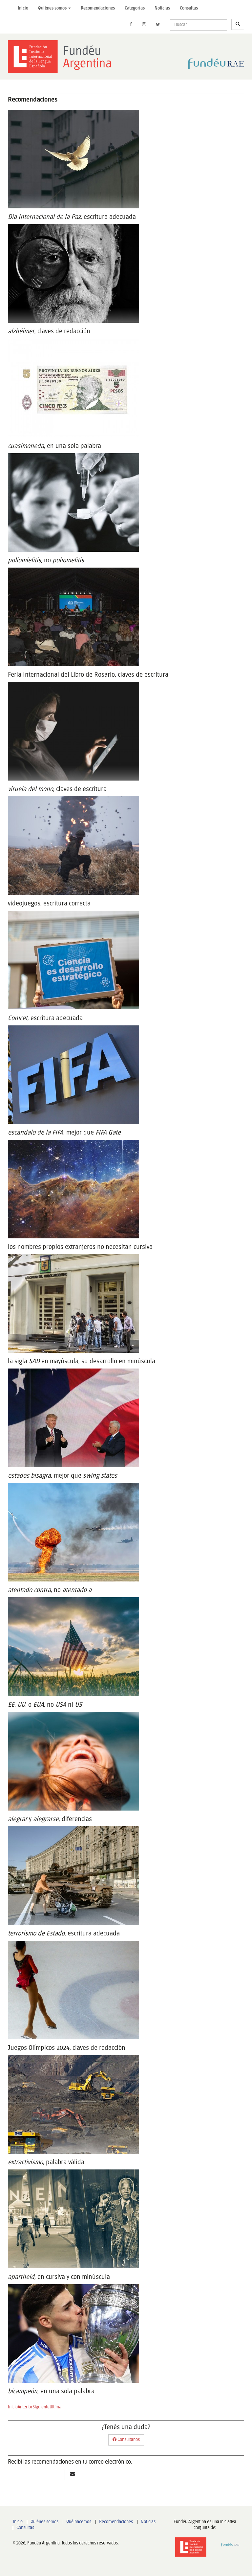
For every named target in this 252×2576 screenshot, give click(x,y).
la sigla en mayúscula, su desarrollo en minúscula (81, 1361)
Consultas (189, 8)
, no (46, 560)
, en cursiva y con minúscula (59, 2277)
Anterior (25, 2407)
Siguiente (41, 2407)
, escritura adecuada (72, 217)
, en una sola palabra (54, 446)
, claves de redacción (49, 331)
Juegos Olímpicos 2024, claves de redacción (66, 2048)
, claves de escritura (57, 789)
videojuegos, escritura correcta (49, 904)
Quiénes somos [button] (54, 8)
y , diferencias (50, 1819)
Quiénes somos (44, 2522)
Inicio (23, 8)
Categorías (135, 8)
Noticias (162, 8)
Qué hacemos (78, 2522)
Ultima (55, 2407)
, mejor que (64, 1133)
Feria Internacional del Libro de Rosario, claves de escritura (88, 675)
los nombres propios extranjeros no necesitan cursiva (80, 1247)
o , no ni (45, 1705)
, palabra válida (46, 2162)
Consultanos (126, 2439)
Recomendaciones (98, 8)
